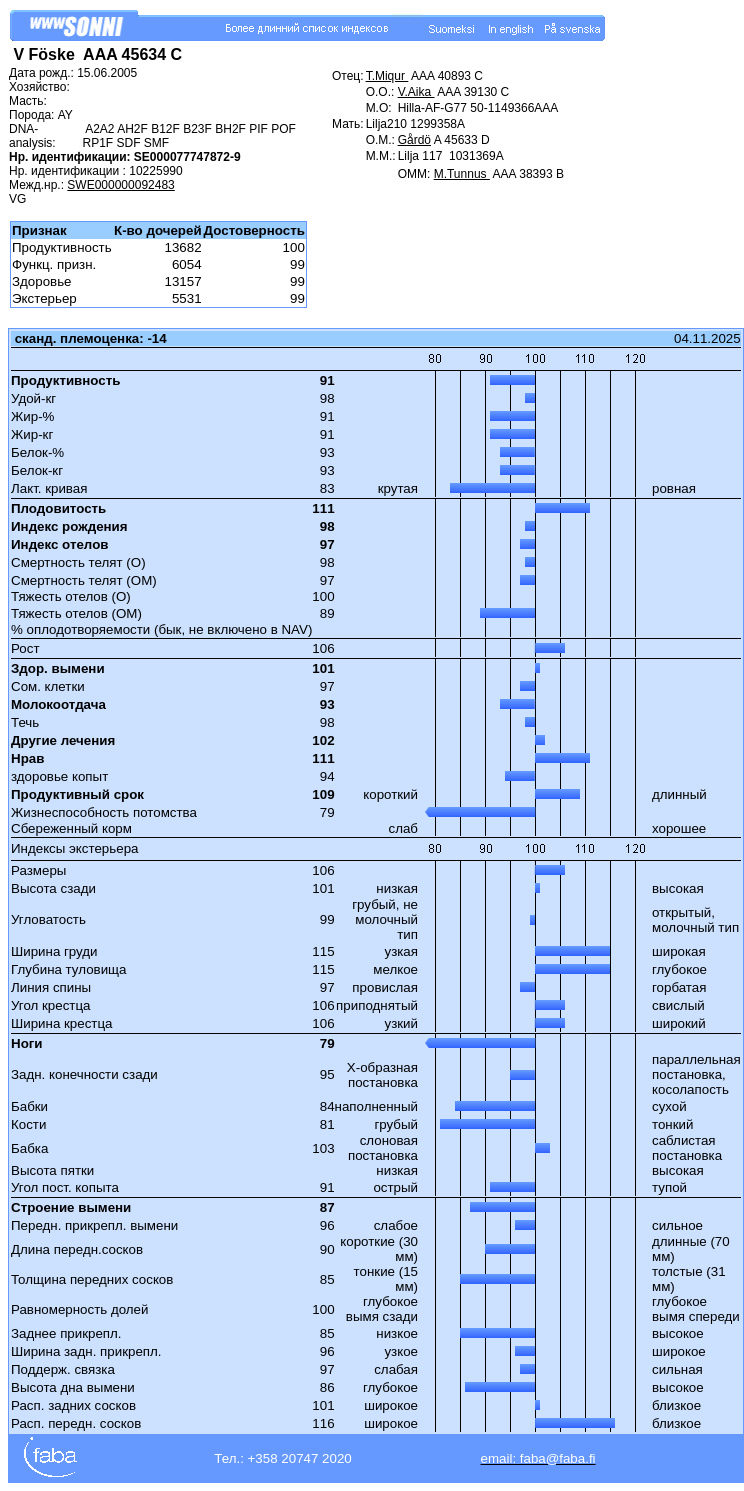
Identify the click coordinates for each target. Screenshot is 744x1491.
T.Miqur (387, 76)
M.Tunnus (462, 174)
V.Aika (416, 92)
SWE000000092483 (120, 185)
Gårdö (414, 140)
